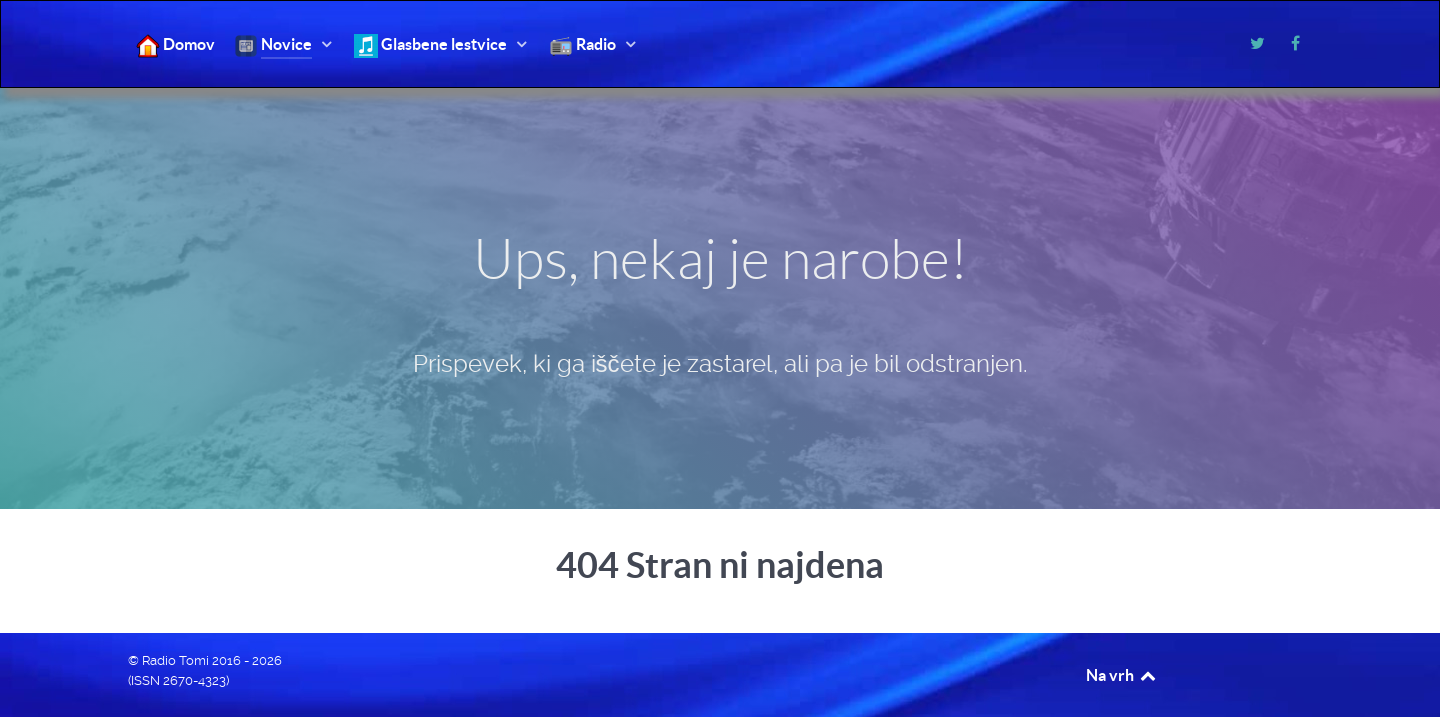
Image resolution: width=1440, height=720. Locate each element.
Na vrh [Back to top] (1122, 675)
